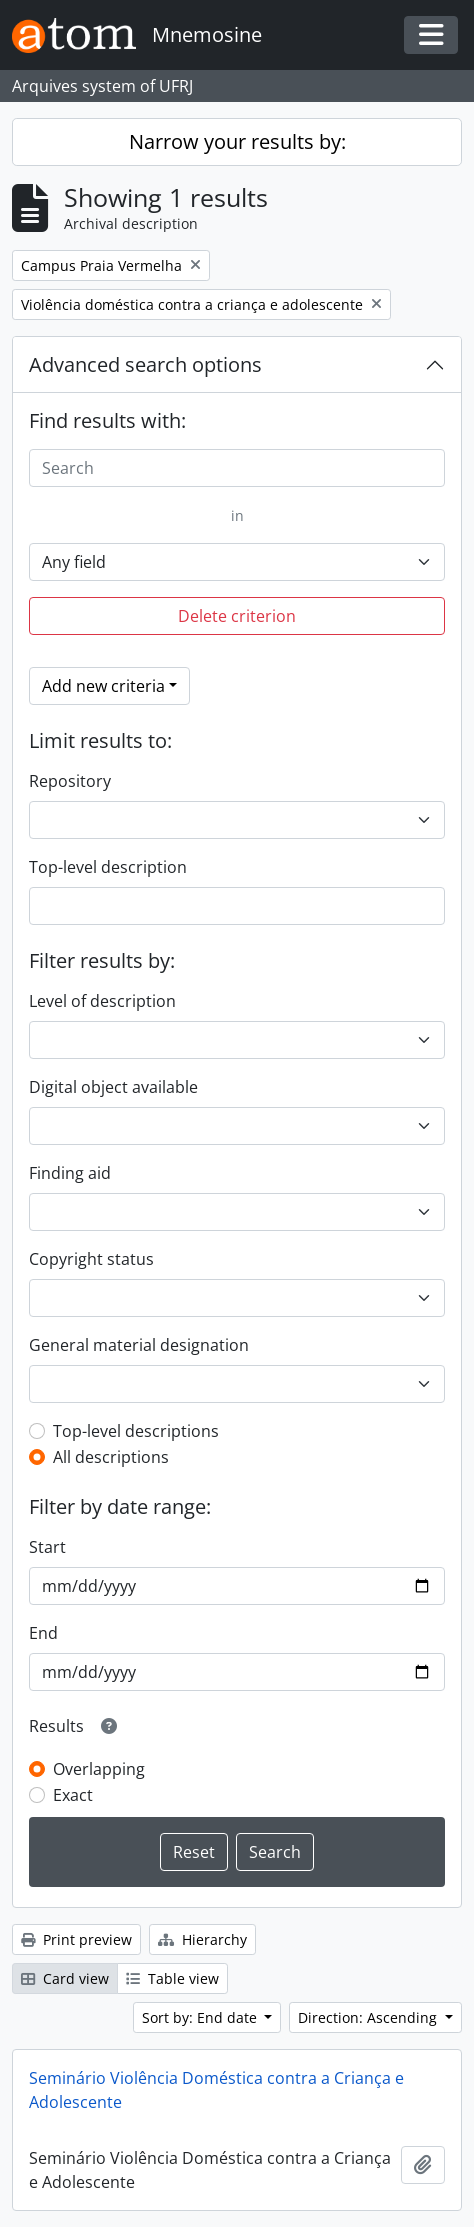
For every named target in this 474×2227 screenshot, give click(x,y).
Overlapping (99, 1769)
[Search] (237, 468)
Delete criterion (237, 616)
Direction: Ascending (369, 2017)
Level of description (102, 1001)
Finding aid (70, 1173)
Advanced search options (145, 364)
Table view (172, 1978)
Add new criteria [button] (103, 686)
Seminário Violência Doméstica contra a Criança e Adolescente (216, 2090)
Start (47, 1547)
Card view (65, 1978)
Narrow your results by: (237, 141)
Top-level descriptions (136, 1431)
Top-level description (108, 867)
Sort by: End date (201, 2017)
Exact (73, 1795)
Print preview (76, 1939)
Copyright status (91, 1259)
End (43, 1633)
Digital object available (113, 1087)
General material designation (139, 1345)
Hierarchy (202, 1939)
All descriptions (111, 1457)
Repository (70, 781)
